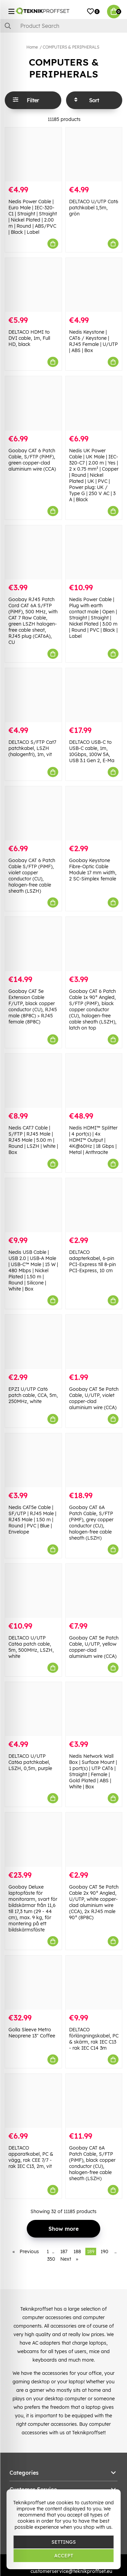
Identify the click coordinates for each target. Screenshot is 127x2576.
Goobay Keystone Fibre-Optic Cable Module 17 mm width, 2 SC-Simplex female (93, 869)
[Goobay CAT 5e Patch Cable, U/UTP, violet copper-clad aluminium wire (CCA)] (94, 1342)
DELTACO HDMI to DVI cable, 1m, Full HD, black (29, 338)
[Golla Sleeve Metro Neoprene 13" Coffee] (33, 1983)
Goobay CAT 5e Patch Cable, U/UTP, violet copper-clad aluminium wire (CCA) (94, 1398)
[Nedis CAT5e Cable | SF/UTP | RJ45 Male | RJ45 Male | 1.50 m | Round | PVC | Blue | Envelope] (33, 1460)
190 (104, 2251)
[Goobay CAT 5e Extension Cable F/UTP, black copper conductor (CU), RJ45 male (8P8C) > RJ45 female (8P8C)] (33, 944)
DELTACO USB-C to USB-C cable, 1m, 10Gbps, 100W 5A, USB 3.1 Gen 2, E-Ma (91, 751)
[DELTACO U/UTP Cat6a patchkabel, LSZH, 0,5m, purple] (33, 1709)
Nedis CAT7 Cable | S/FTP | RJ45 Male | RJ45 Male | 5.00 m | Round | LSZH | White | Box (33, 1140)
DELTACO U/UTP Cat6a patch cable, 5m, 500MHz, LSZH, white (31, 1647)
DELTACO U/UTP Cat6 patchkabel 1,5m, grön (93, 207)
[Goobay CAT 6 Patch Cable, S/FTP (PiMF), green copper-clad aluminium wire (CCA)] (33, 403)
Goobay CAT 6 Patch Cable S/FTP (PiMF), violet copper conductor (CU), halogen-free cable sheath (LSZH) (31, 875)
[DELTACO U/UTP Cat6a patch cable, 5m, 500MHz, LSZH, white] (33, 1591)
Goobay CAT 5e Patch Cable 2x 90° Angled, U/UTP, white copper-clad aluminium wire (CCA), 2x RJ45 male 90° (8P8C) (94, 1902)
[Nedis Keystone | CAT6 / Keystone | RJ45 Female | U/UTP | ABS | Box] (94, 285)
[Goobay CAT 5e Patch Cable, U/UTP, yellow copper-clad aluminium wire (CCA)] (94, 1591)
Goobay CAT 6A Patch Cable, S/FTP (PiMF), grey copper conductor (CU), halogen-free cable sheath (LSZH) (91, 1522)
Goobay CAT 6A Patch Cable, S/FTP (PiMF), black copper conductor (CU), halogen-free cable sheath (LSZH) (92, 2163)
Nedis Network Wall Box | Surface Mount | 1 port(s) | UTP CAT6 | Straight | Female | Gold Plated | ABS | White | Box (93, 1771)
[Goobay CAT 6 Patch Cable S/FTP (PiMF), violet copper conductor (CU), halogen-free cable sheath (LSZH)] (33, 813)
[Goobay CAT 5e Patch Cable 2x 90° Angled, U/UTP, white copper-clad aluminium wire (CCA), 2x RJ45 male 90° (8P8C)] (94, 1839)
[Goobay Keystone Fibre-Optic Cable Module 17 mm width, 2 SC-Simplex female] (94, 813)
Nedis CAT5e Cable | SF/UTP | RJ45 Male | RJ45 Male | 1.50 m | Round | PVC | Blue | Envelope (32, 1519)
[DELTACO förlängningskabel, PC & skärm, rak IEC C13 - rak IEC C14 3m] (94, 1983)
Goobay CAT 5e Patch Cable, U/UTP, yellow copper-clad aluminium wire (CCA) (94, 1647)
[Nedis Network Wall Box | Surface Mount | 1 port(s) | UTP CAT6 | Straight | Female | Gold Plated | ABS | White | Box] (94, 1709)
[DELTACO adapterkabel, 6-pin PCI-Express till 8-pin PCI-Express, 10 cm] (94, 1205)
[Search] (63, 26)
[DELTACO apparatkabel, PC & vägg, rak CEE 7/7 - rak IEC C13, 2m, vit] (33, 2101)
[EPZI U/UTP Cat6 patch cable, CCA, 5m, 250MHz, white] (33, 1342)
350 (51, 2259)
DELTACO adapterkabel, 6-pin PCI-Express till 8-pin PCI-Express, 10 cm (92, 1261)
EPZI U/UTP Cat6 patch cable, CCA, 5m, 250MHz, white (33, 1395)
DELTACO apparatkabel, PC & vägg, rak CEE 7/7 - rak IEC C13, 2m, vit (30, 2157)
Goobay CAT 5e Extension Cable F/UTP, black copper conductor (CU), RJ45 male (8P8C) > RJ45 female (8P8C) (32, 1006)
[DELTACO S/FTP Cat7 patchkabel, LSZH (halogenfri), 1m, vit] (33, 695)
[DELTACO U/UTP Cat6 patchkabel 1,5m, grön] (94, 154)
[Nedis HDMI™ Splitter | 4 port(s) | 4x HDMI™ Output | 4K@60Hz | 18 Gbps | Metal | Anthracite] (94, 1081)
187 (63, 2251)
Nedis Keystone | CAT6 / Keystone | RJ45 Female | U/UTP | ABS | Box (93, 341)
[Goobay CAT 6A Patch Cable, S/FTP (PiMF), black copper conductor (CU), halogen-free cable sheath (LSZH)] (94, 2101)
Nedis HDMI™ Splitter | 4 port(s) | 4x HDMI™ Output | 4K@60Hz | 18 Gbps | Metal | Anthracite (93, 1140)
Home (32, 47)
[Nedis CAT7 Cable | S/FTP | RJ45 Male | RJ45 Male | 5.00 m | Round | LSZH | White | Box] (33, 1081)
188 (77, 2251)
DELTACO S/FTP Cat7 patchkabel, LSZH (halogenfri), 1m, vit (32, 748)
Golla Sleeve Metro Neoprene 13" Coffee (31, 2033)
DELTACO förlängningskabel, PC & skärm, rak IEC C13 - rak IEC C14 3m (94, 2039)
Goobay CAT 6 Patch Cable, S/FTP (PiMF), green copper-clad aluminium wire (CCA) (32, 460)
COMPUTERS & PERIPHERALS (71, 47)
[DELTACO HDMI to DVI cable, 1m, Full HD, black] (33, 285)
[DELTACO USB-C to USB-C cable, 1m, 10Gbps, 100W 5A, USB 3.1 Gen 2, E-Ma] (94, 695)
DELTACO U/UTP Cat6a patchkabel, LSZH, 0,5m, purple (30, 1762)
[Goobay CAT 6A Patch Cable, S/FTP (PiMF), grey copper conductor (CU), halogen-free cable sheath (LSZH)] (94, 1460)
